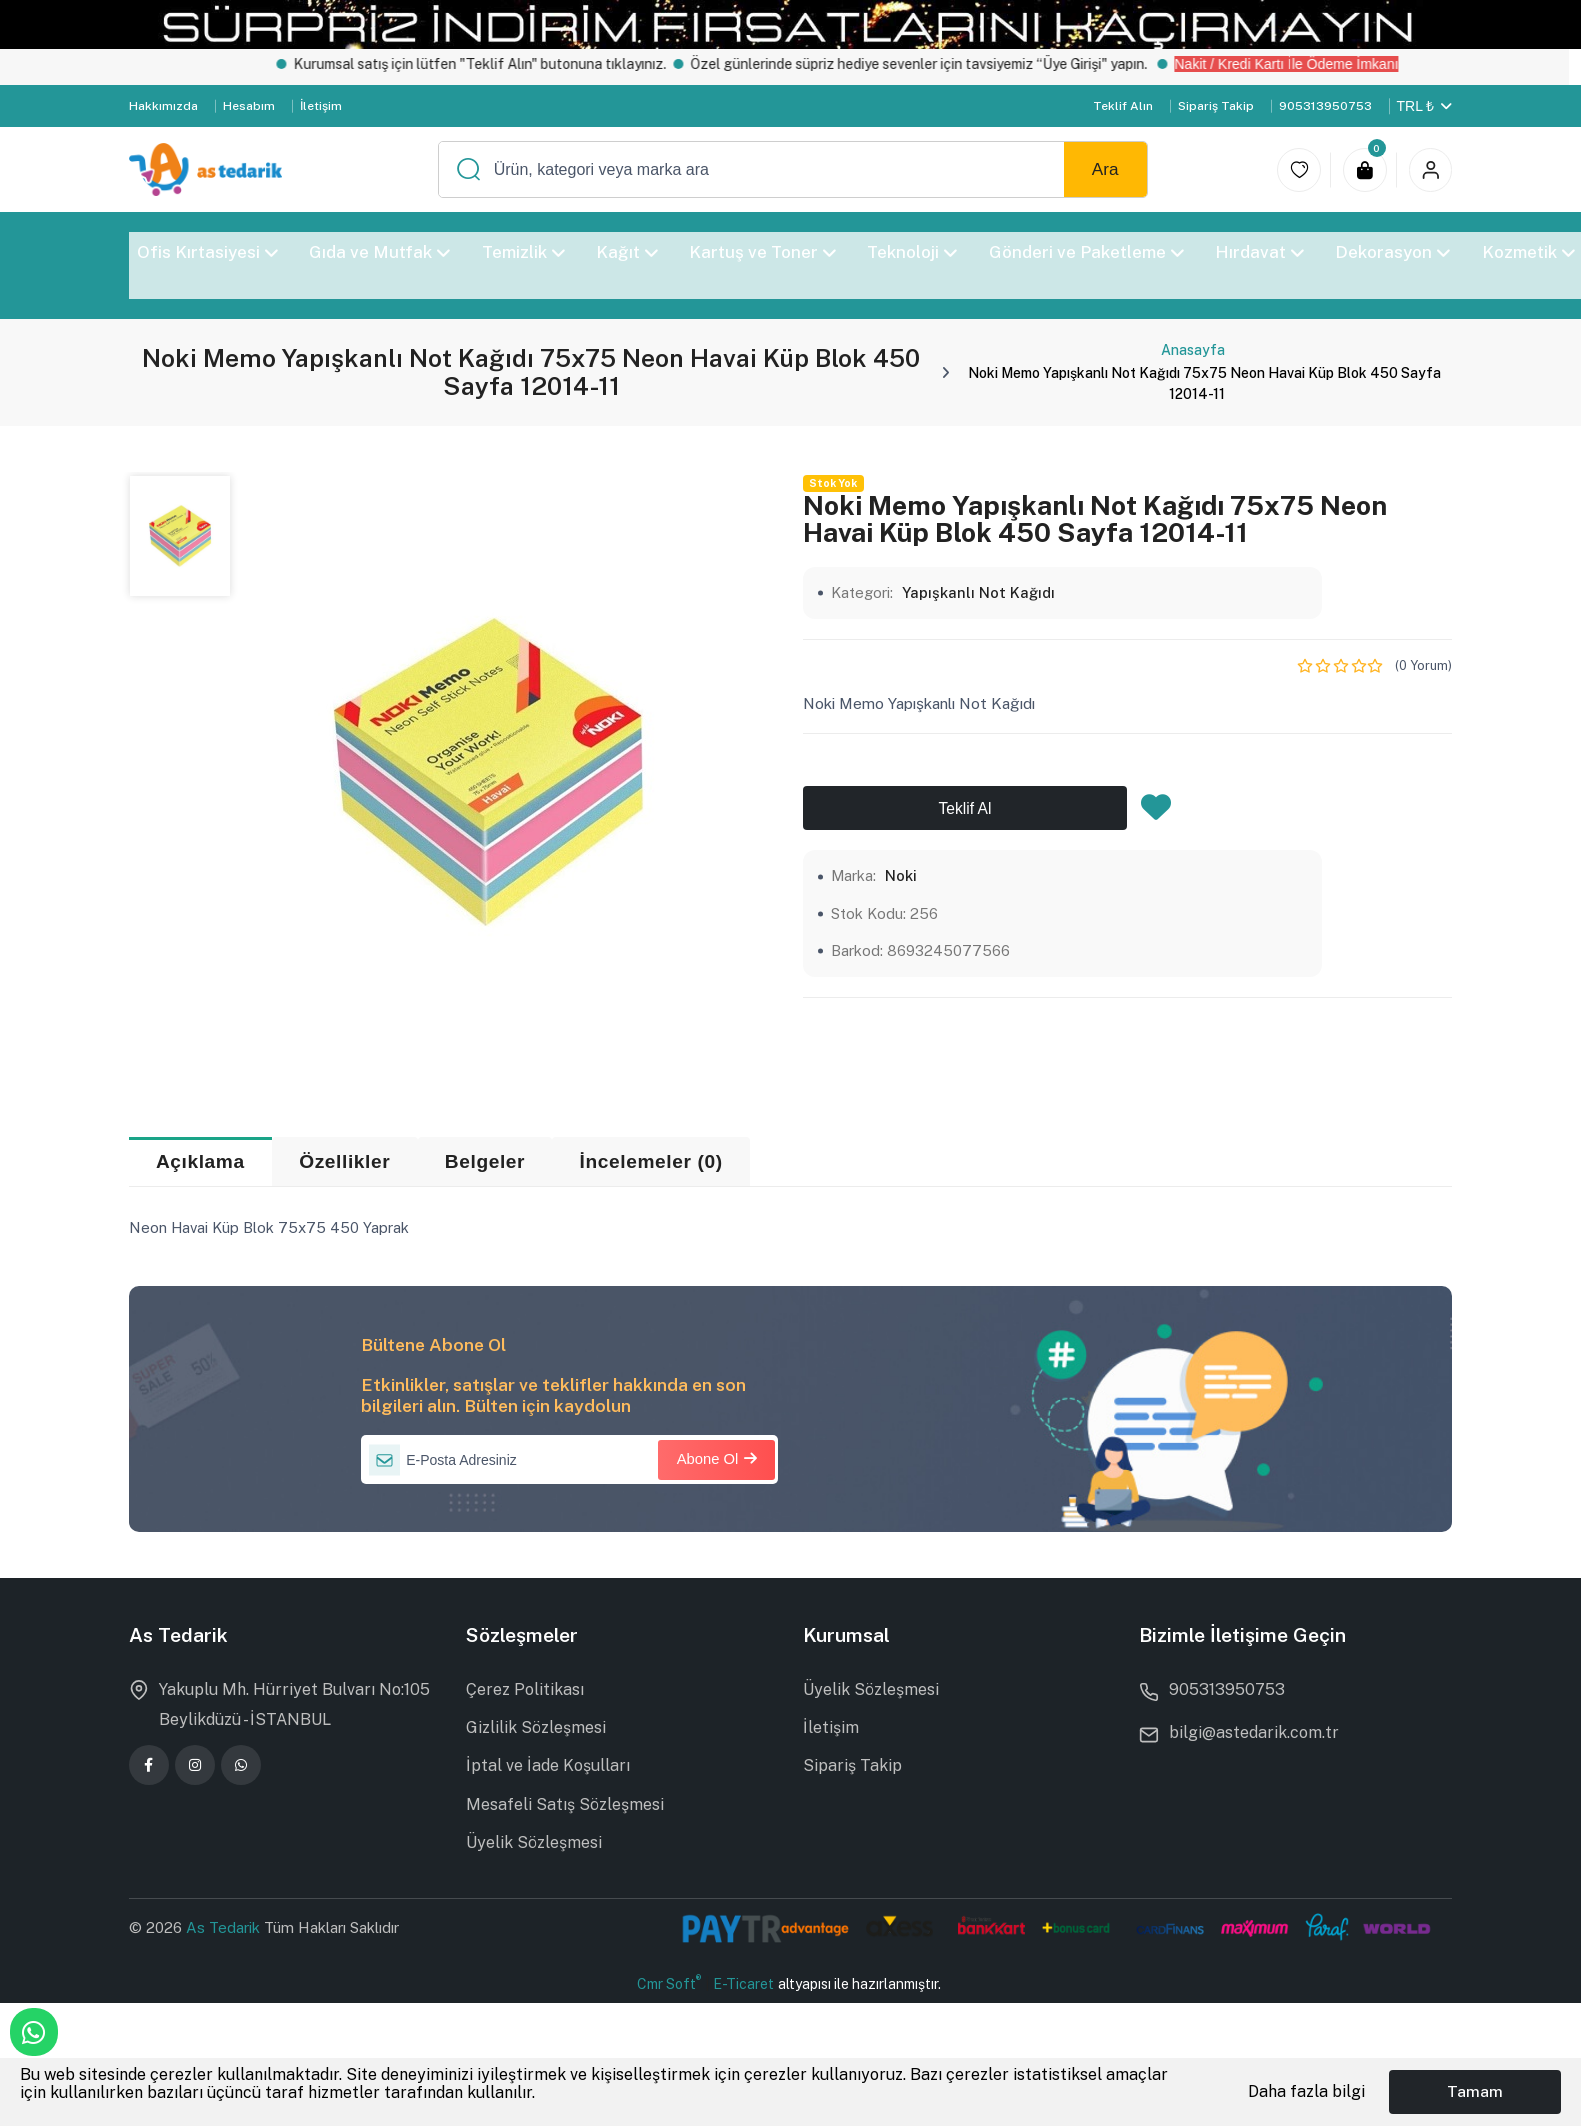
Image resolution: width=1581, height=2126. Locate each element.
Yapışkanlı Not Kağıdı (978, 592)
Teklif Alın (1123, 106)
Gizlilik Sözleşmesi (536, 1727)
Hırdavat (1259, 252)
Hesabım (249, 106)
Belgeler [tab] (485, 1161)
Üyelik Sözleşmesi (534, 1842)
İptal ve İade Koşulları (548, 1765)
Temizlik (522, 252)
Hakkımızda (163, 106)
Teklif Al (965, 808)
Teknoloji (912, 252)
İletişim (321, 106)
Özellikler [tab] (344, 1161)
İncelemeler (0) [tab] (651, 1161)
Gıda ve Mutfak (379, 252)
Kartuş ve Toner (762, 252)
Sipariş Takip (1216, 106)
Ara (1105, 169)
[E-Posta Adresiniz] (569, 1460)
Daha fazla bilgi (1306, 2091)
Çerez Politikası (525, 1689)
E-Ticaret (743, 1984)
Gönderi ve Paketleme (1085, 252)
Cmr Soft (669, 1983)
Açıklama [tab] (200, 1161)
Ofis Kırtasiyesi (207, 252)
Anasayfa (1193, 350)
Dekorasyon (1392, 252)
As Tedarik (225, 1927)
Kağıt (626, 252)
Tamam (1475, 2091)
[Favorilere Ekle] (1156, 813)
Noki (901, 875)
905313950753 (1325, 106)
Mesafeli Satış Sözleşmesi (565, 1804)
